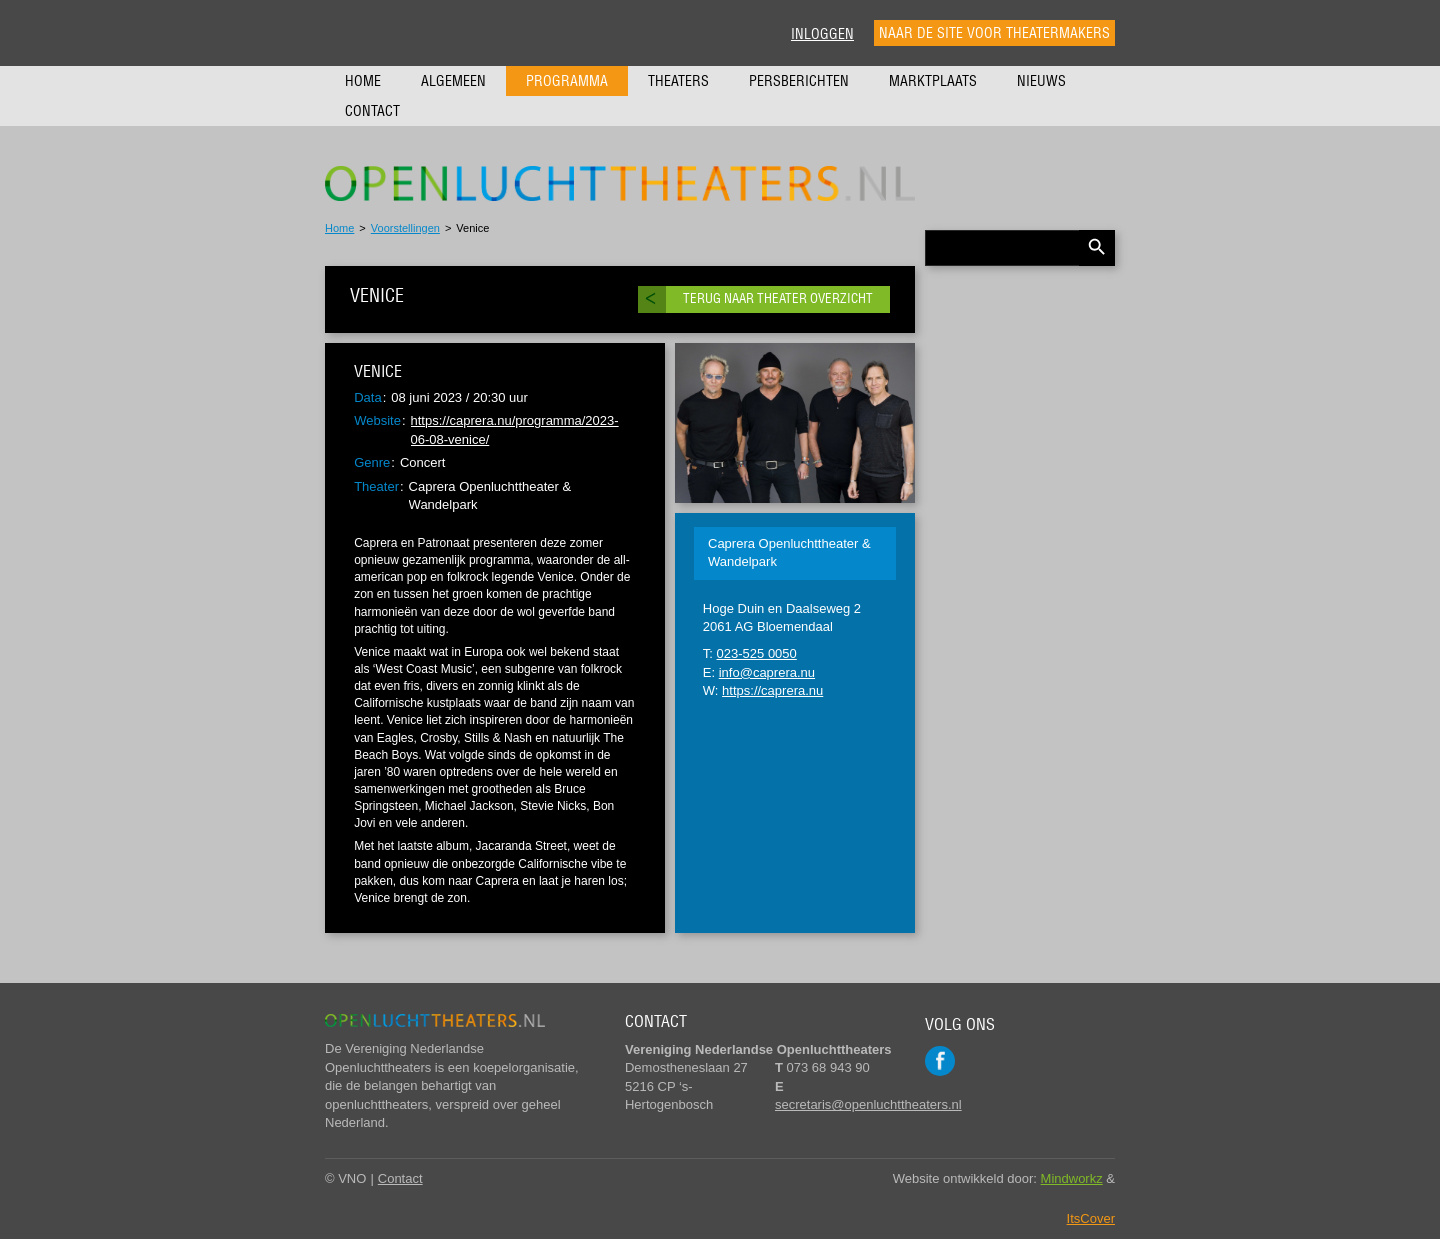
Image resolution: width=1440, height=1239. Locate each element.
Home (363, 81)
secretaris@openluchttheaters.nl (868, 1104)
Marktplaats (933, 81)
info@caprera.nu (767, 672)
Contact (372, 111)
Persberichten (799, 81)
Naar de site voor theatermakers (994, 33)
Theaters (678, 81)
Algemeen (453, 81)
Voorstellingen (405, 228)
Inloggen (822, 34)
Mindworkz (1072, 1178)
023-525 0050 (757, 653)
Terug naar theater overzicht (778, 298)
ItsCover (1091, 1218)
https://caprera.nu (772, 690)
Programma (567, 81)
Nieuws (1041, 81)
